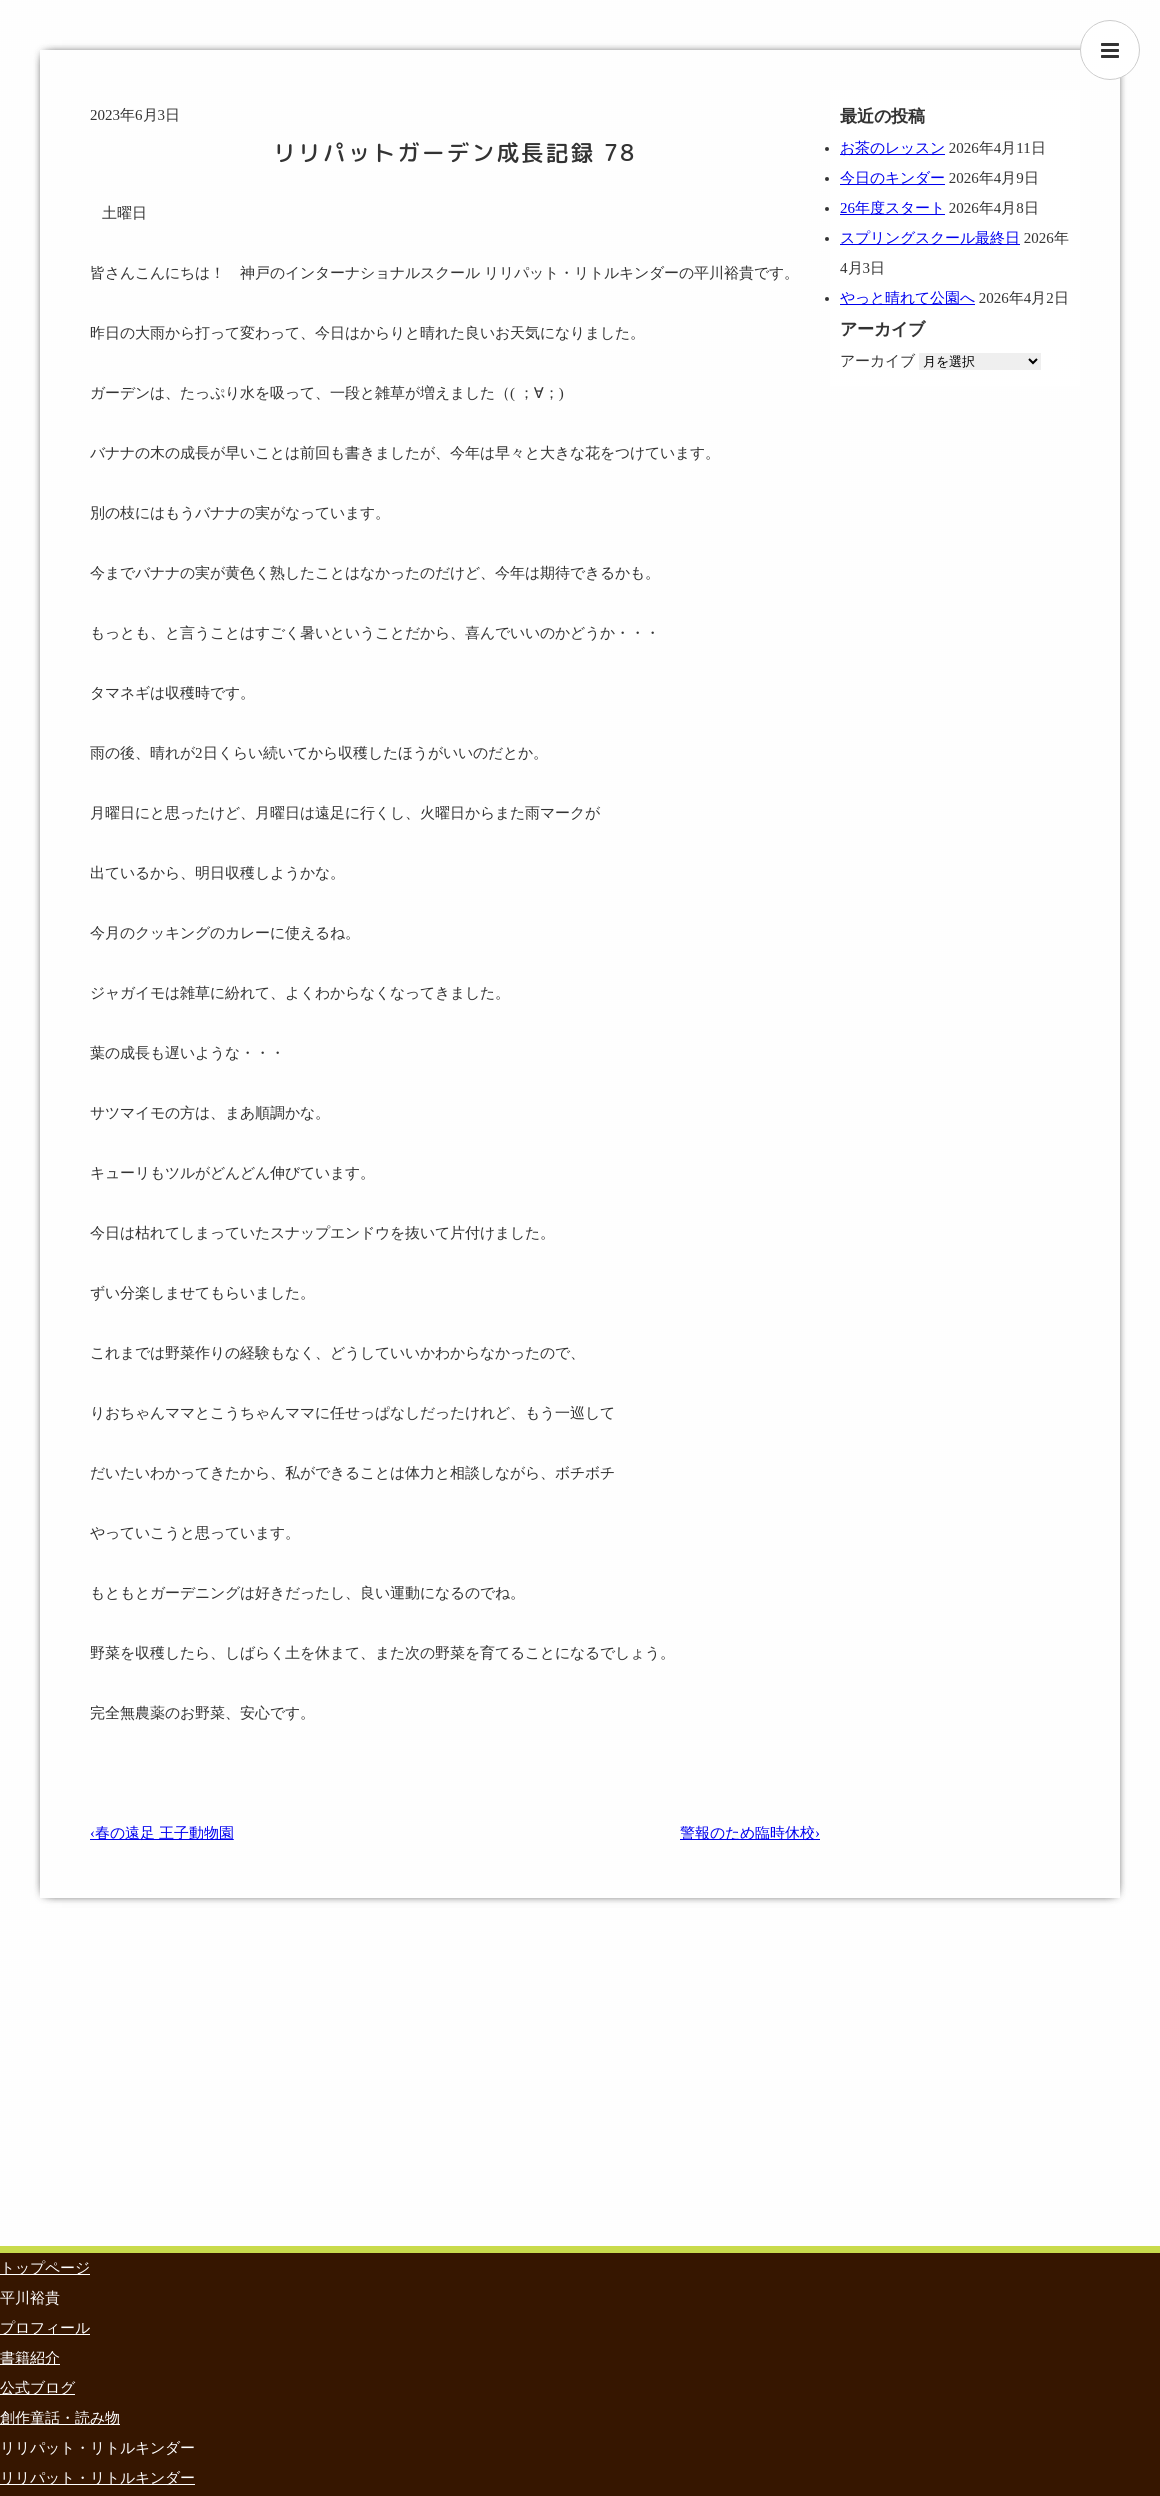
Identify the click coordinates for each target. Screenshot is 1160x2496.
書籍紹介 (30, 2358)
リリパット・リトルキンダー (97, 2478)
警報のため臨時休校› (750, 1833)
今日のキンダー (892, 178)
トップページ (45, 2268)
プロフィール (45, 2328)
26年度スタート (892, 208)
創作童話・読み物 (60, 2418)
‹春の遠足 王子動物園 (162, 1833)
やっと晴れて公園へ (907, 298)
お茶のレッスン (892, 148)
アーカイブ (877, 361)
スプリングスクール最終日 (930, 238)
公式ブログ (37, 2388)
